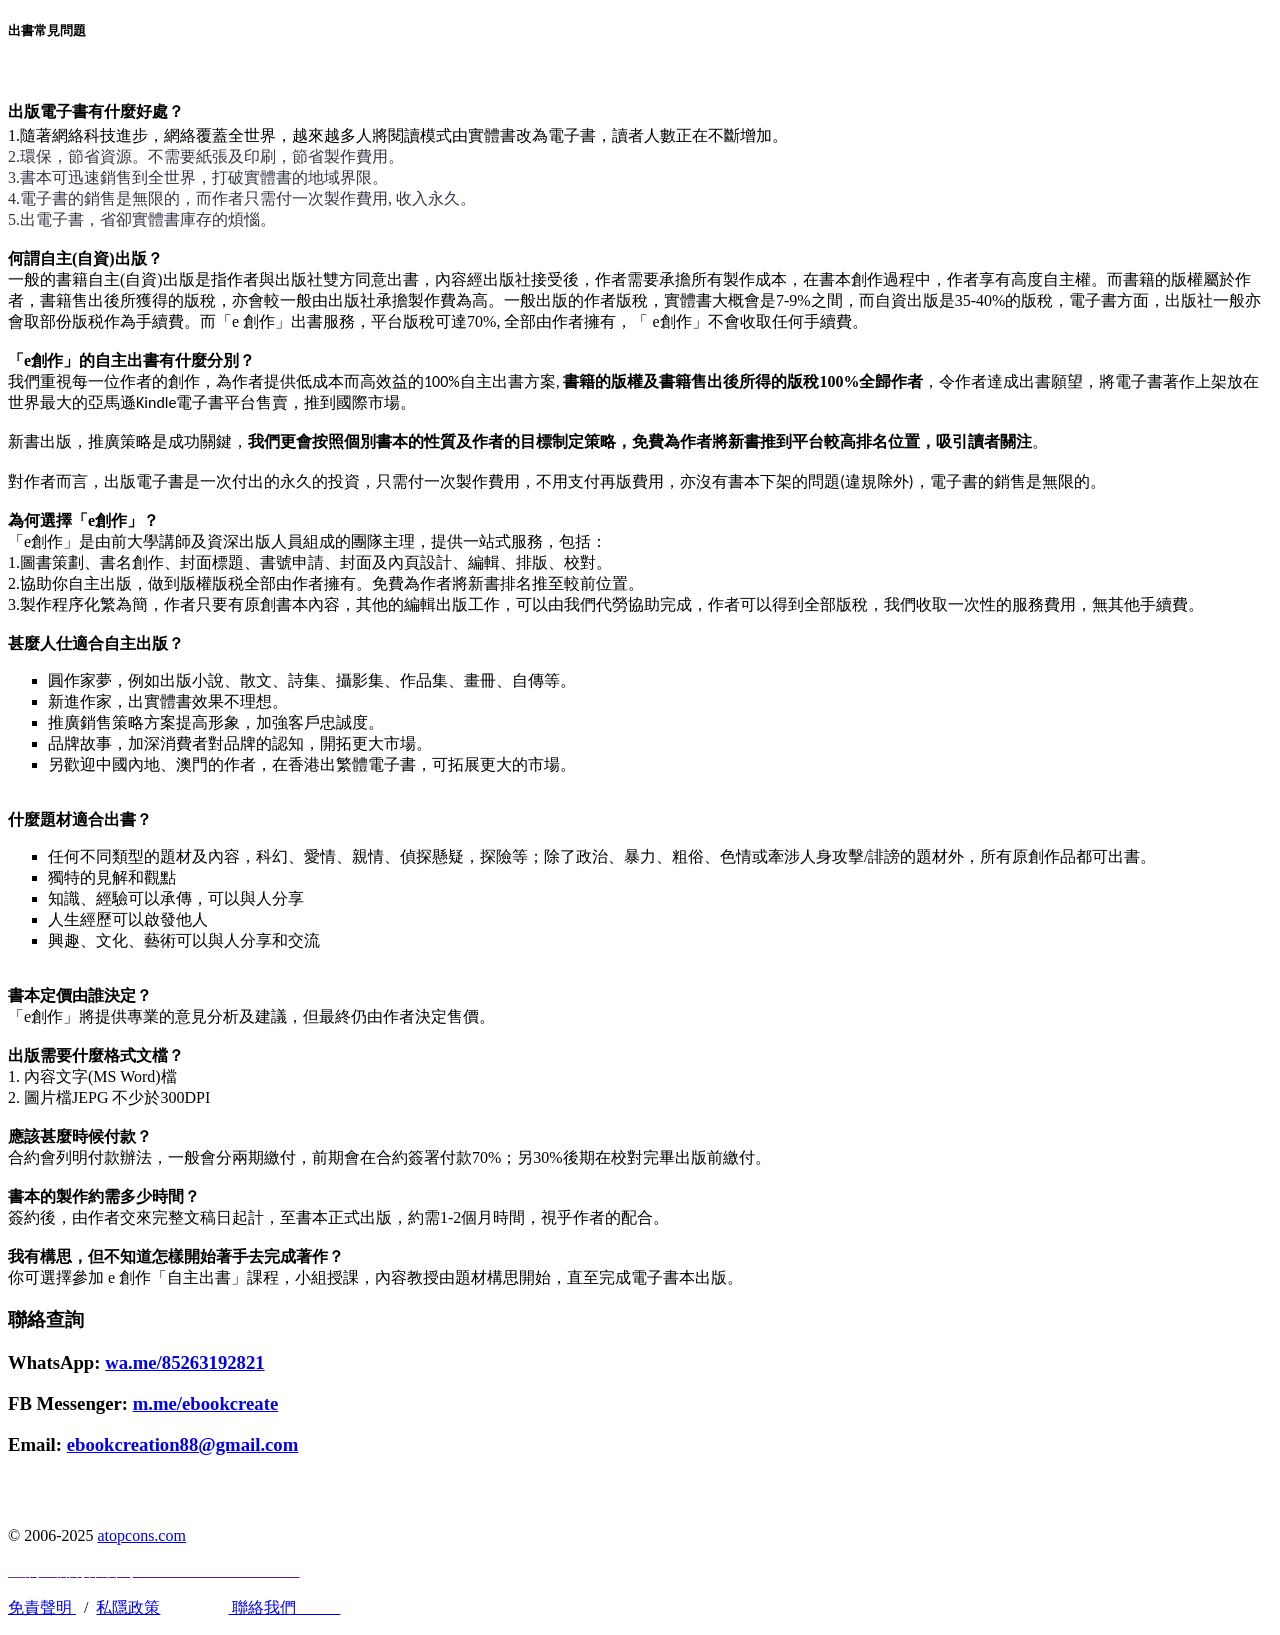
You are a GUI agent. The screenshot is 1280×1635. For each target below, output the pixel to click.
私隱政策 (128, 1607)
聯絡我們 (284, 1607)
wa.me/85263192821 (184, 1362)
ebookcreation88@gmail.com (183, 1444)
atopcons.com (141, 1535)
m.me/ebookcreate (206, 1403)
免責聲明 (42, 1607)
